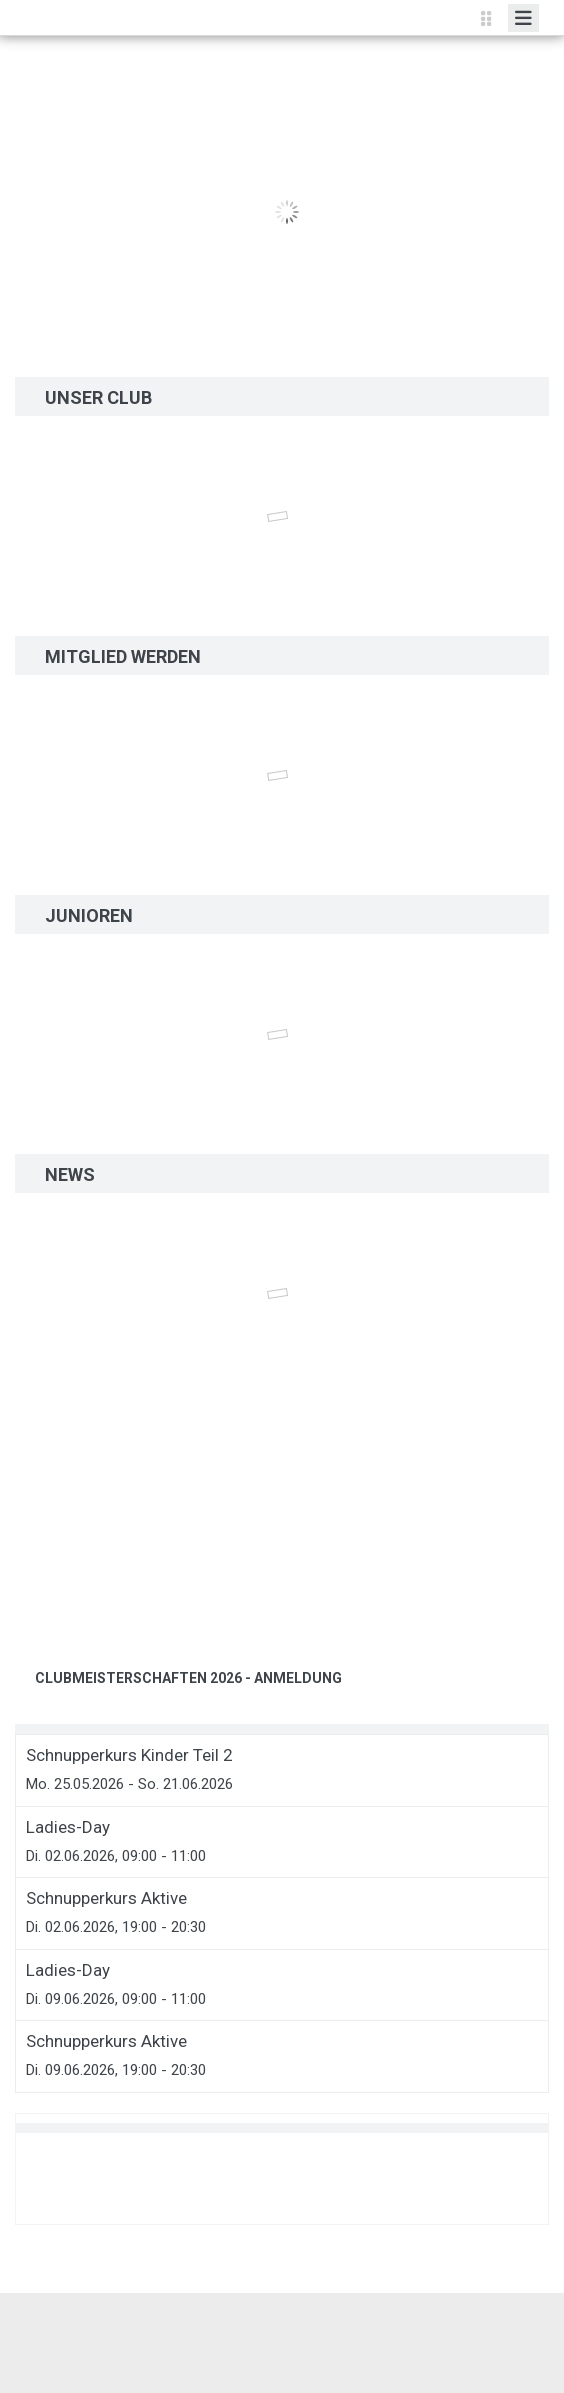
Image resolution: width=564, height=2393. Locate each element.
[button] (52, 1559)
